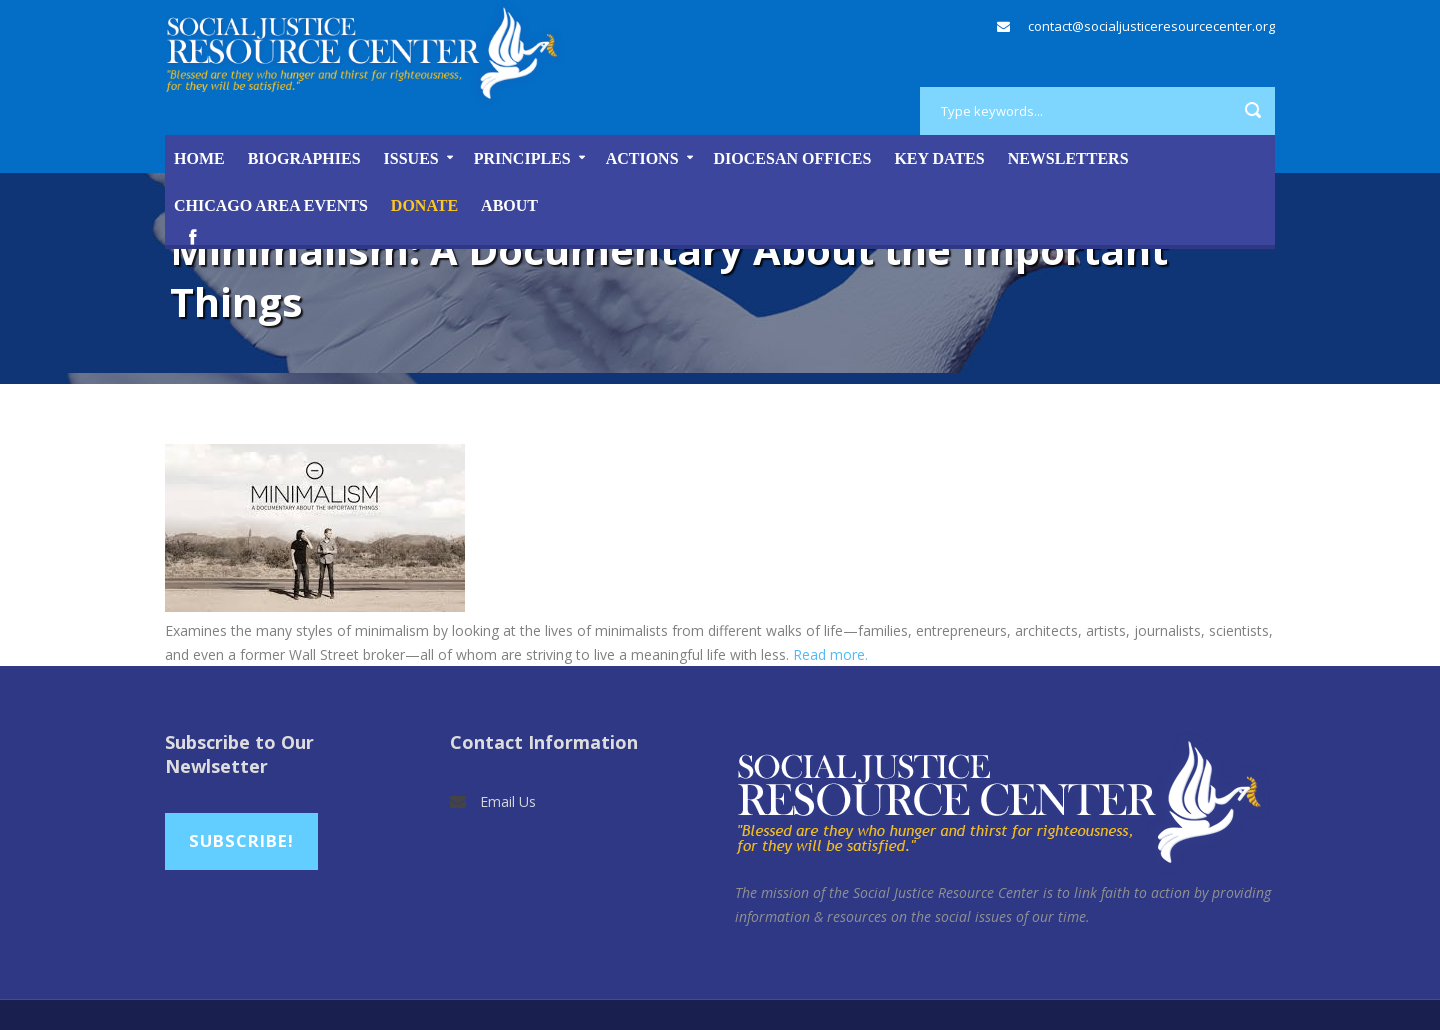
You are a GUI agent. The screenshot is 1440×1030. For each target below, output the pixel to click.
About (509, 205)
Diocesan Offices (793, 158)
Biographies (304, 158)
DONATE (424, 205)
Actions (642, 158)
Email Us (508, 801)
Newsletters (1068, 158)
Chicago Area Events (271, 205)
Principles (522, 158)
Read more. (830, 654)
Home (199, 158)
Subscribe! (241, 840)
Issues (411, 158)
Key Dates (939, 158)
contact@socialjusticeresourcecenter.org (1151, 26)
